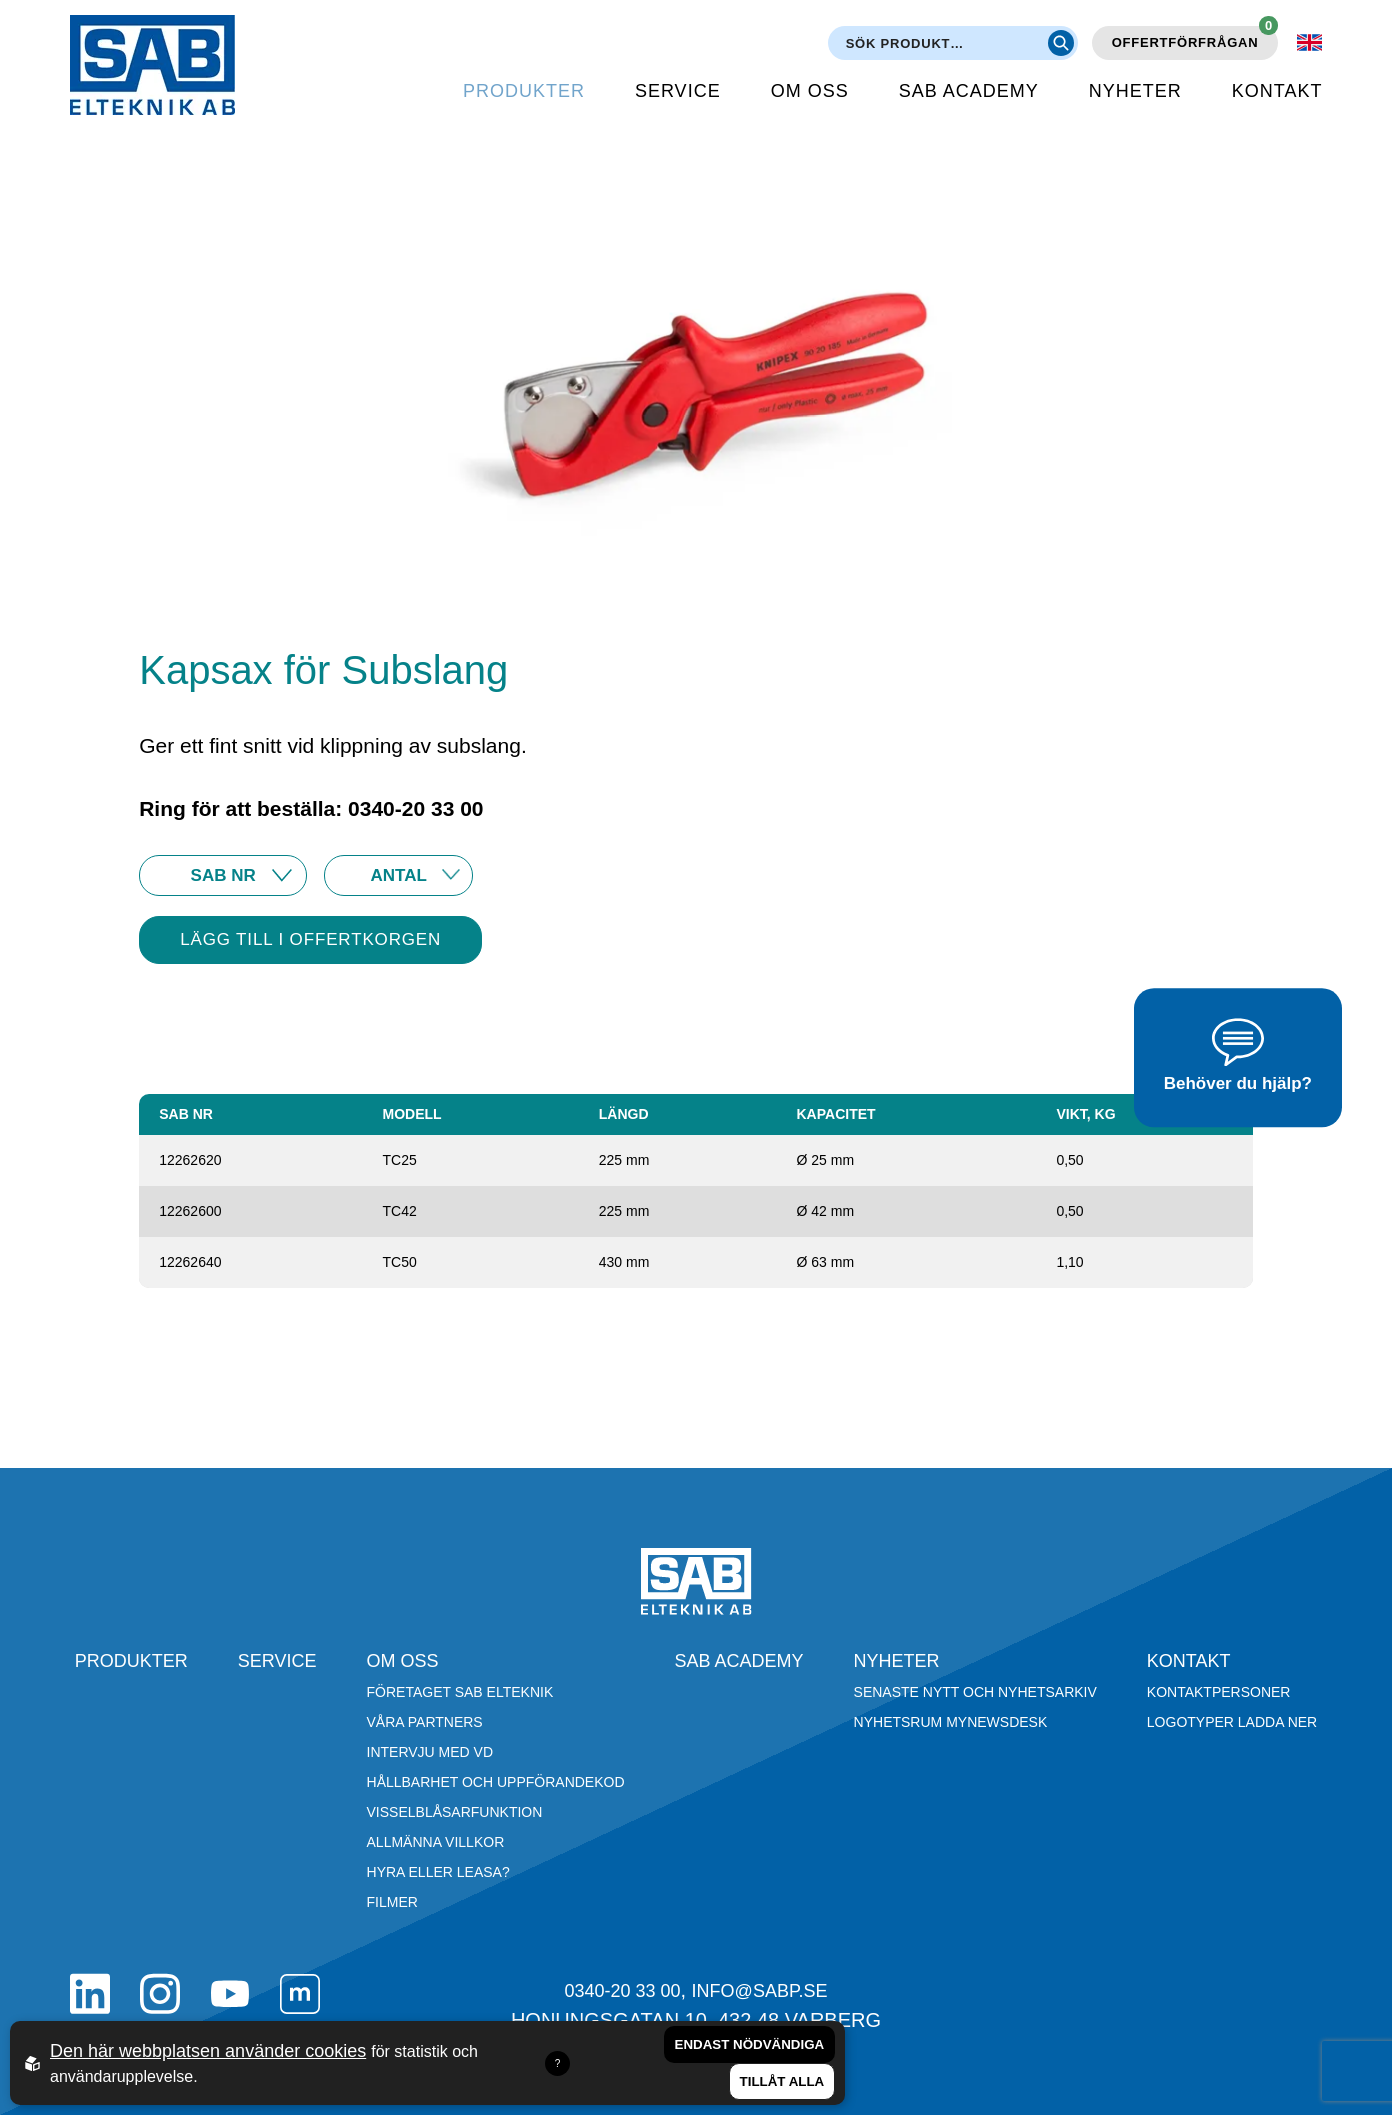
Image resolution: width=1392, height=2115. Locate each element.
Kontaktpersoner (1219, 1692)
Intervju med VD (430, 1752)
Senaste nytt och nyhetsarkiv (975, 1692)
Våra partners (425, 1722)
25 (398, 875)
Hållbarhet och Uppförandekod (496, 1782)
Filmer (392, 1902)
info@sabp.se (760, 1991)
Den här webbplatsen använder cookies (208, 2051)
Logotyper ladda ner (1232, 1722)
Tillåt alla (782, 2081)
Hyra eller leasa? (438, 1872)
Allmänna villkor (436, 1842)
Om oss (810, 91)
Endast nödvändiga (750, 2044)
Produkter (524, 91)
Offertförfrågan (1195, 38)
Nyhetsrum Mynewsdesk (951, 1722)
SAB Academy (969, 91)
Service (678, 91)
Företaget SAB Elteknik (460, 1692)
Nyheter (1135, 91)
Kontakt (1277, 91)
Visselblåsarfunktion (455, 1812)
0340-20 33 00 (622, 1991)
